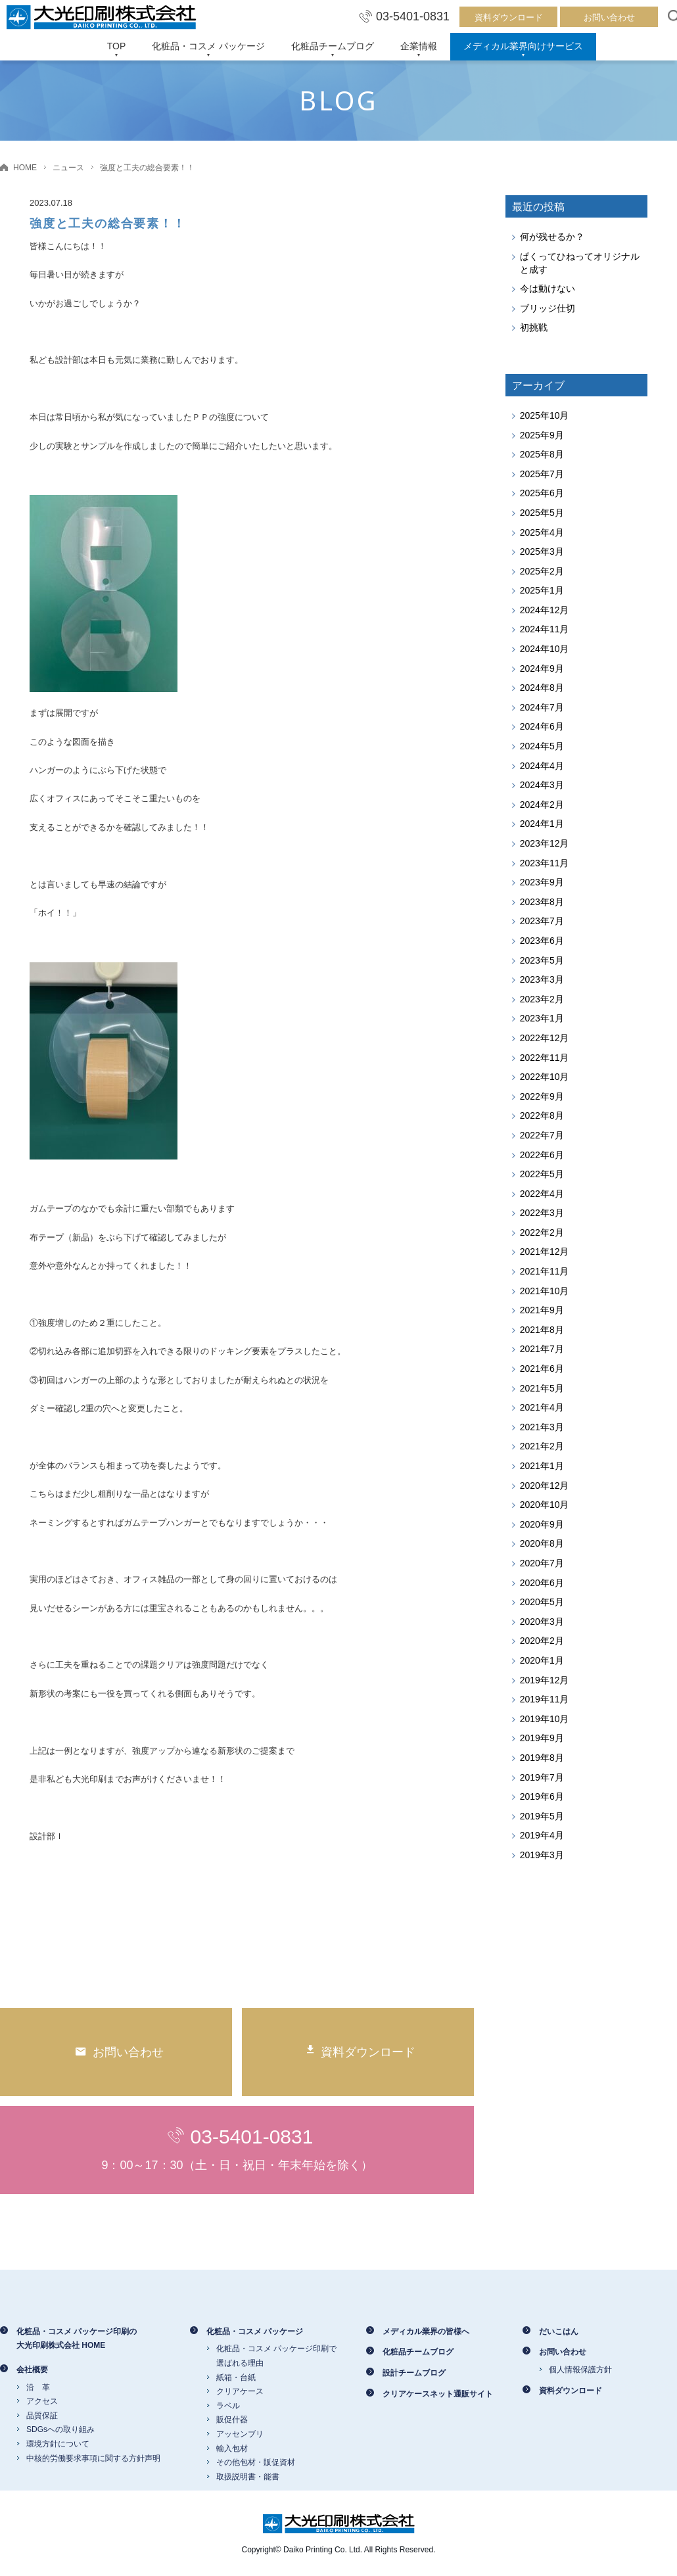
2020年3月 (542, 1621)
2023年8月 (542, 902)
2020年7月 (542, 1563)
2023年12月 (544, 843)
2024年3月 (542, 785)
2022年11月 (544, 1057)
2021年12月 (544, 1251)
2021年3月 (542, 1427)
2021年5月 (542, 1388)
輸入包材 (232, 2448)
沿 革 (38, 2387)
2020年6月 (542, 1583)
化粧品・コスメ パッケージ (208, 46)
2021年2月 (542, 1446)
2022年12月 (544, 1038)
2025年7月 (542, 474)
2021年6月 (542, 1368)
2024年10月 (544, 649)
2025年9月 (542, 435)
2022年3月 (542, 1212)
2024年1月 (542, 823)
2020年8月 (542, 1543)
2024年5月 (542, 746)
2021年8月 (542, 1329)
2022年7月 (542, 1135)
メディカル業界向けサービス (523, 46)
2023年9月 (542, 882)
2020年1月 (542, 1660)
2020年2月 (542, 1640)
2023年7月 (542, 921)
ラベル (228, 2405)
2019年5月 (542, 1816)
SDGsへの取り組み (60, 2429)
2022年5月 (542, 1174)
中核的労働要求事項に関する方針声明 (93, 2458)
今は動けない (547, 288)
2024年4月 (542, 766)
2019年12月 (544, 1680)
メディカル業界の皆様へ (426, 2331)
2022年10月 (544, 1076)
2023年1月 (542, 1018)
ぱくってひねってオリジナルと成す (580, 263)
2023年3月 (542, 979)
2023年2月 (542, 999)
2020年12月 (544, 1485)
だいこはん (558, 2331)
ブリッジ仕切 (547, 308)
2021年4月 (542, 1407)
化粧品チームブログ (332, 46)
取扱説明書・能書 (247, 2476)
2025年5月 (542, 512)
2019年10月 (544, 1719)
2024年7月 (542, 707)
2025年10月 (544, 415)
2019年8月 (542, 1757)
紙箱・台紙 (236, 2377)
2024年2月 (542, 804)
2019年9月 (542, 1738)
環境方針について (57, 2443)
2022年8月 (542, 1115)
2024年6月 (542, 726)
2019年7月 (542, 1777)
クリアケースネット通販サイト (438, 2394)
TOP (116, 46)
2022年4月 (542, 1193)
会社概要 (32, 2369)
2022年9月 (542, 1096)
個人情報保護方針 (580, 2369)
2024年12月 (544, 610)
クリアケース (240, 2391)
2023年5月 (542, 960)
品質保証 (42, 2415)
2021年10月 (544, 1291)
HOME (25, 167)
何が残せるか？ (552, 236)
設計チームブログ (414, 2372)
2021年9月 (542, 1310)
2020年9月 (542, 1524)
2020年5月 (542, 1602)
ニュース (68, 167)
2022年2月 (542, 1232)
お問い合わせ (609, 17)
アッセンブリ (240, 2434)
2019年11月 (544, 1699)
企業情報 (418, 46)
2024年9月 (542, 668)
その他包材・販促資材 (255, 2462)
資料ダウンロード (509, 17)
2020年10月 (544, 1504)
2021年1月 (542, 1466)
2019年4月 (542, 1835)
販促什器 (232, 2419)
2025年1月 (542, 590)
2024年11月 (544, 629)
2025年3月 (542, 551)
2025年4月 (542, 532)
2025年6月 (542, 493)
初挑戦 (534, 327)
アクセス (42, 2401)
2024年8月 (542, 687)
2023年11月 (544, 863)
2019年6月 (542, 1796)
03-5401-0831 (404, 16)
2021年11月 (544, 1271)
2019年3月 (542, 1855)
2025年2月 (542, 571)
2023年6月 (542, 940)
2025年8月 (542, 454)
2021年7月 (542, 1349)
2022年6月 (542, 1155)
